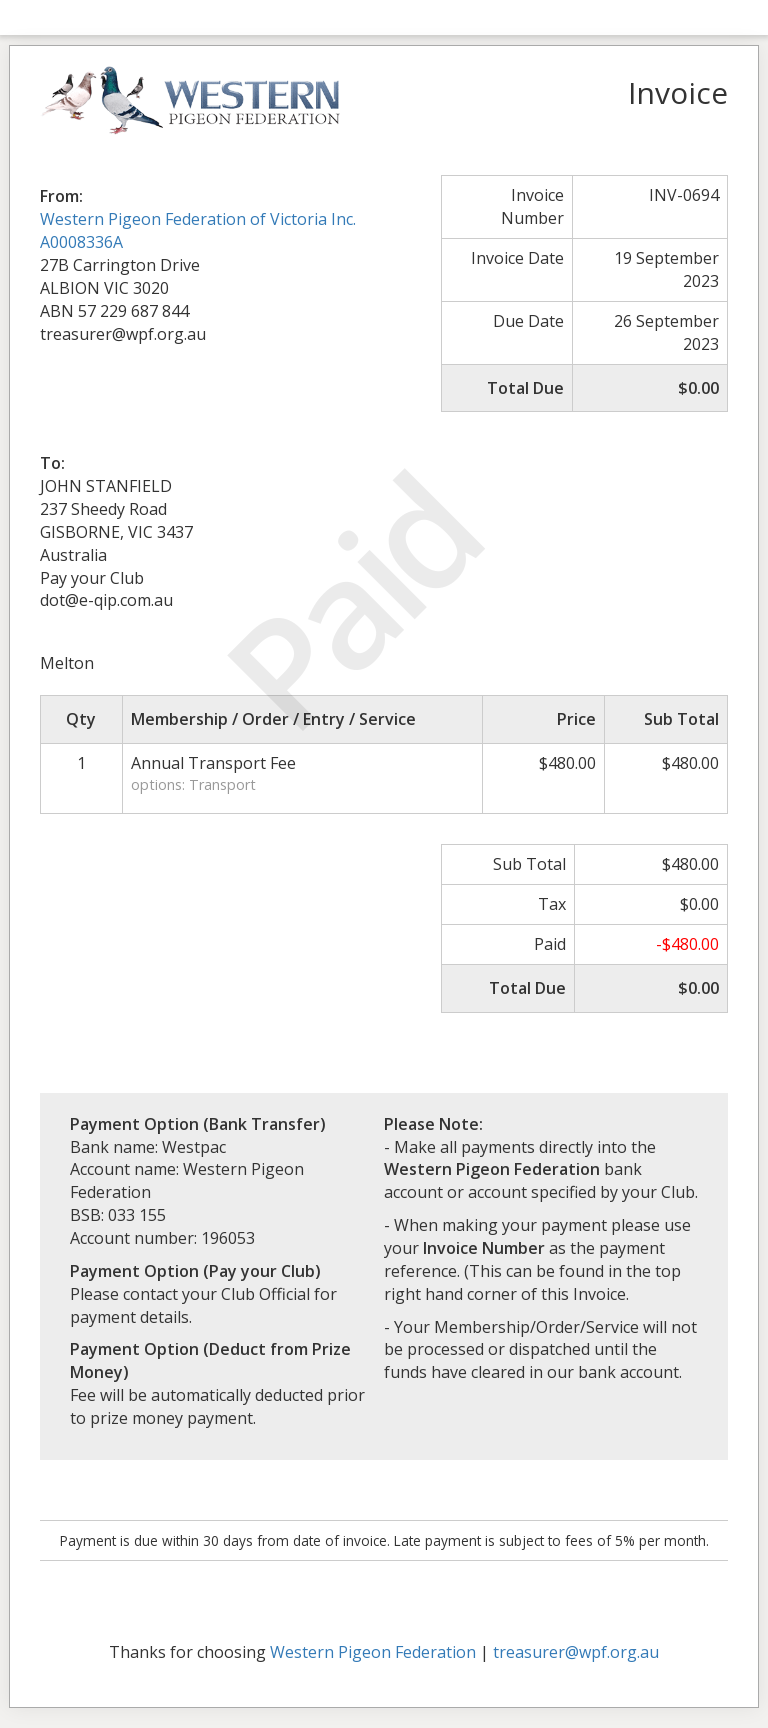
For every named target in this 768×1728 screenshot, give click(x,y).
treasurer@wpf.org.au (576, 1652)
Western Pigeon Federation (373, 1652)
